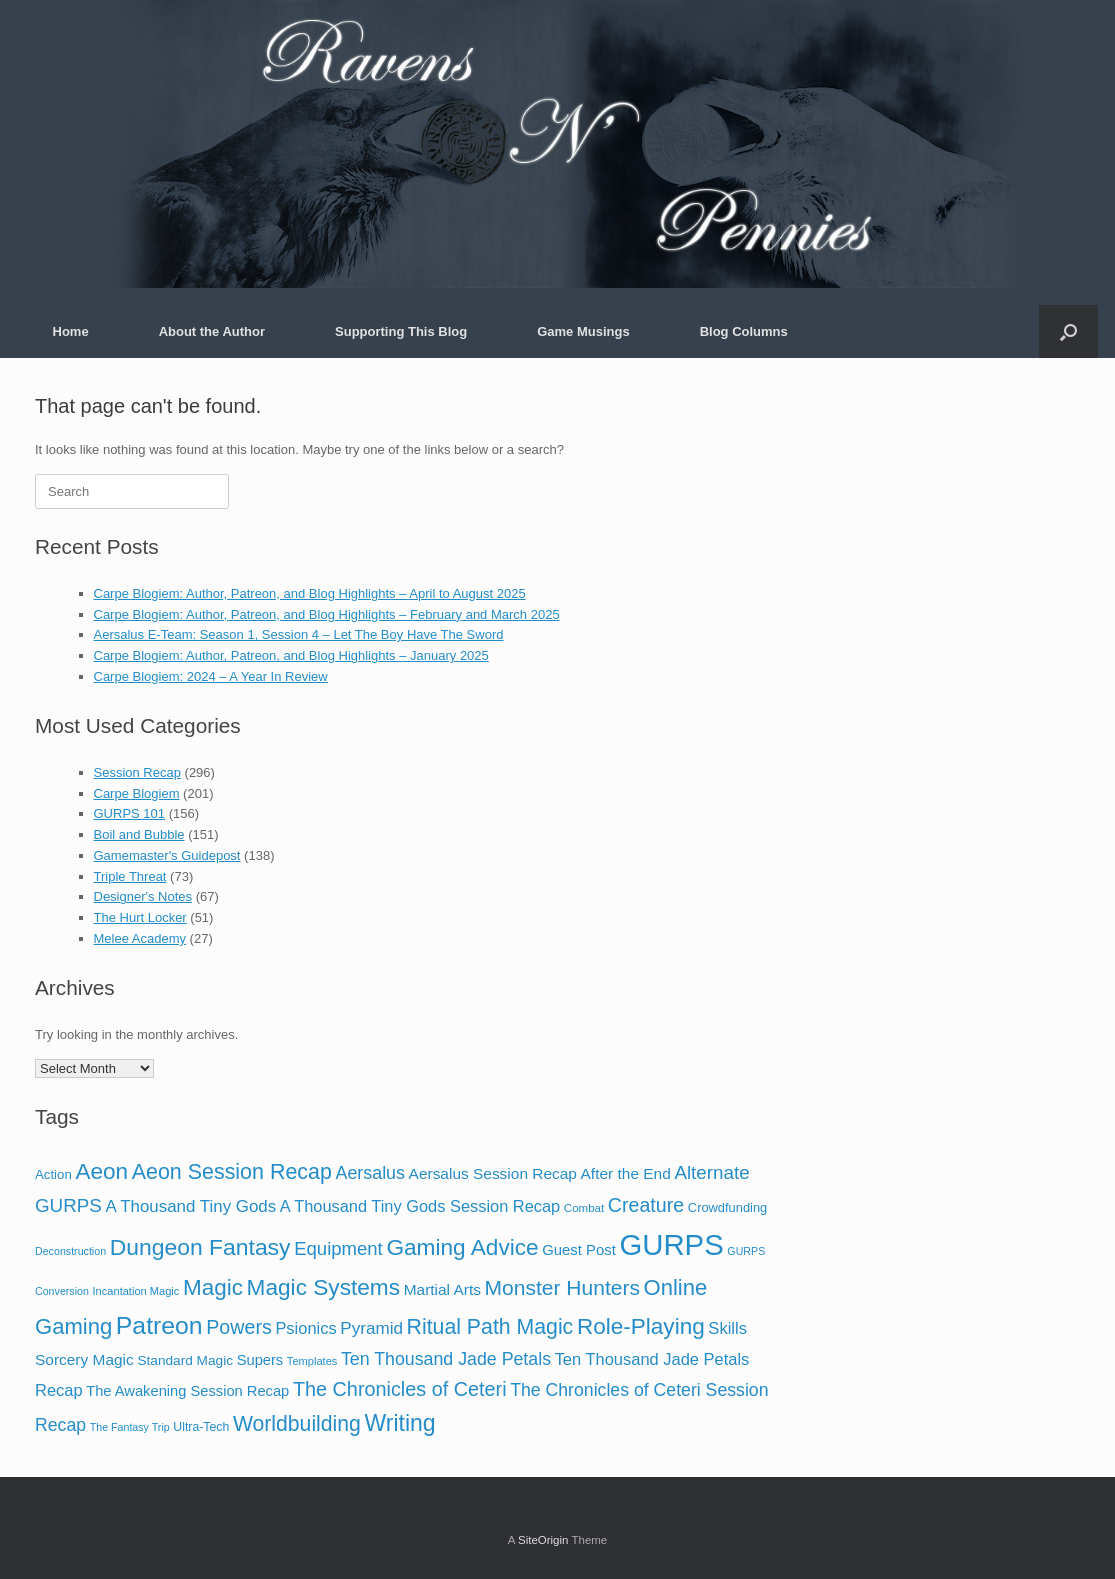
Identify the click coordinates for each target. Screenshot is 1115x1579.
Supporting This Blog (401, 331)
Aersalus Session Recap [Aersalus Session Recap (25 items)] (493, 1173)
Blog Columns (744, 331)
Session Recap (137, 772)
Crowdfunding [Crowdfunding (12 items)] (727, 1207)
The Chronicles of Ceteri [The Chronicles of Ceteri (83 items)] (400, 1389)
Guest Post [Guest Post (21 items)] (579, 1250)
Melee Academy (140, 938)
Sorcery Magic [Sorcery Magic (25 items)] (84, 1359)
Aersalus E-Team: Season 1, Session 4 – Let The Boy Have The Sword (299, 634)
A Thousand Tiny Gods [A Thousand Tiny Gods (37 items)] (190, 1206)
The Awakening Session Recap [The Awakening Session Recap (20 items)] (187, 1391)
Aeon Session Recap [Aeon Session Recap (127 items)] (232, 1172)
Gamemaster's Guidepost (167, 855)
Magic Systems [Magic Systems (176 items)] (324, 1287)
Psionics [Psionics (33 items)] (305, 1328)
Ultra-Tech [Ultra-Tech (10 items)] (201, 1427)
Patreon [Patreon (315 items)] (159, 1325)
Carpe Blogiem (137, 793)
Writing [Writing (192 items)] (400, 1423)
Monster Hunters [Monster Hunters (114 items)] (562, 1287)
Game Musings (583, 331)
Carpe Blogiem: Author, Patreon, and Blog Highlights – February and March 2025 (327, 614)
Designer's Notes (143, 896)
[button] (1068, 331)
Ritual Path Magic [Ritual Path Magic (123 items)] (490, 1327)
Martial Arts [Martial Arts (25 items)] (442, 1289)
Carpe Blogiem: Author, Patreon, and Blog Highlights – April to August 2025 (310, 593)
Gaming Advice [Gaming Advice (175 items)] (462, 1247)
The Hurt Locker (140, 917)
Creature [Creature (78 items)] (646, 1205)
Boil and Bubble (139, 834)
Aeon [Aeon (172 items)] (101, 1171)
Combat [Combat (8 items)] (584, 1208)
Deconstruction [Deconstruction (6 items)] (70, 1251)
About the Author (212, 331)
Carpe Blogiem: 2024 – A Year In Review (211, 676)
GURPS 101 (130, 813)
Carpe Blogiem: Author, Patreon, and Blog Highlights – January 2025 (291, 655)
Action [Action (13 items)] (53, 1174)
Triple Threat (130, 876)
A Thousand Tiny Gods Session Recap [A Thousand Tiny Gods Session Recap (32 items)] (420, 1206)
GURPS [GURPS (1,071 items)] (671, 1244)
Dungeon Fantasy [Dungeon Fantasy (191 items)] (200, 1247)
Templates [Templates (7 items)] (312, 1361)
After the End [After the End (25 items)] (626, 1173)
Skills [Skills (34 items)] (727, 1328)
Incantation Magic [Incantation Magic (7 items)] (136, 1291)
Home (71, 331)
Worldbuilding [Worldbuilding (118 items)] (297, 1423)
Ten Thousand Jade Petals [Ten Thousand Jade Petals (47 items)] (446, 1359)
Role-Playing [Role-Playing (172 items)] (641, 1326)
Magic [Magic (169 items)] (213, 1287)
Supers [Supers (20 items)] (260, 1360)
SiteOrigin (543, 1540)
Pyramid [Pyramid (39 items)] (371, 1328)
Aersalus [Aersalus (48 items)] (370, 1173)
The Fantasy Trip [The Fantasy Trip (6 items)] (130, 1427)
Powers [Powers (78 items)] (239, 1327)
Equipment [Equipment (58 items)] (338, 1248)
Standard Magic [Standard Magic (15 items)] (185, 1360)
